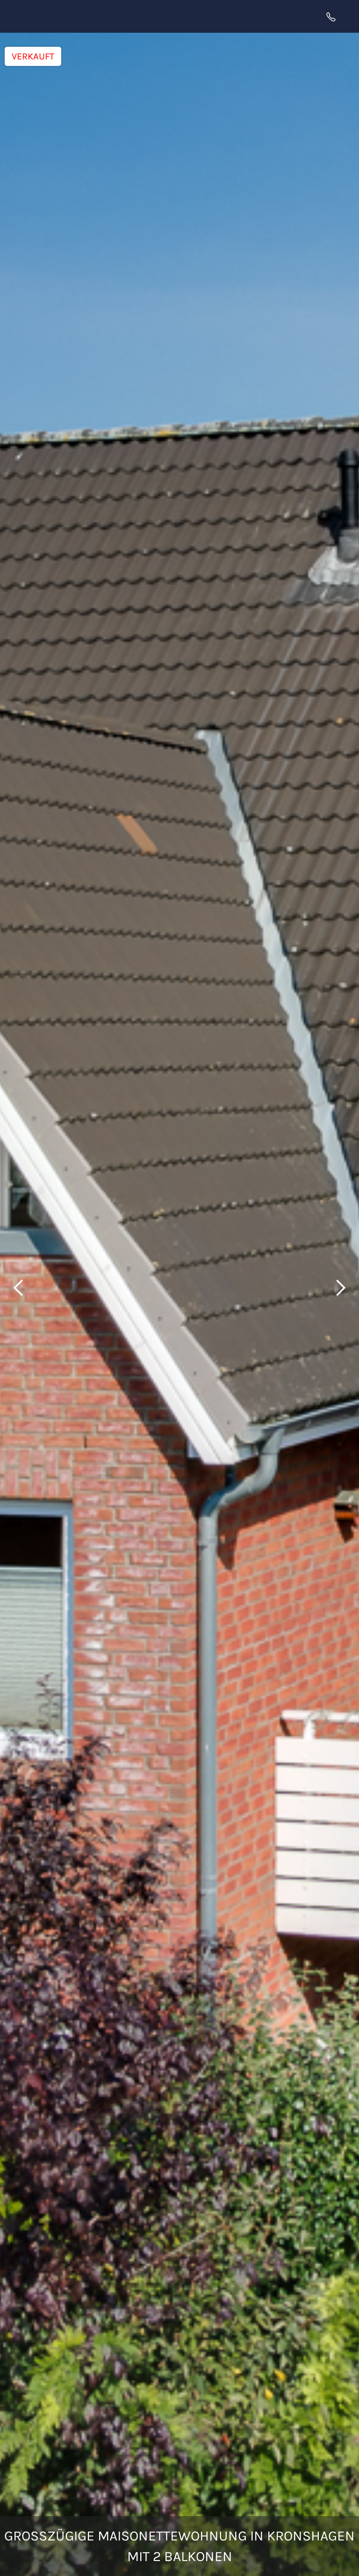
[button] (347, 16)
